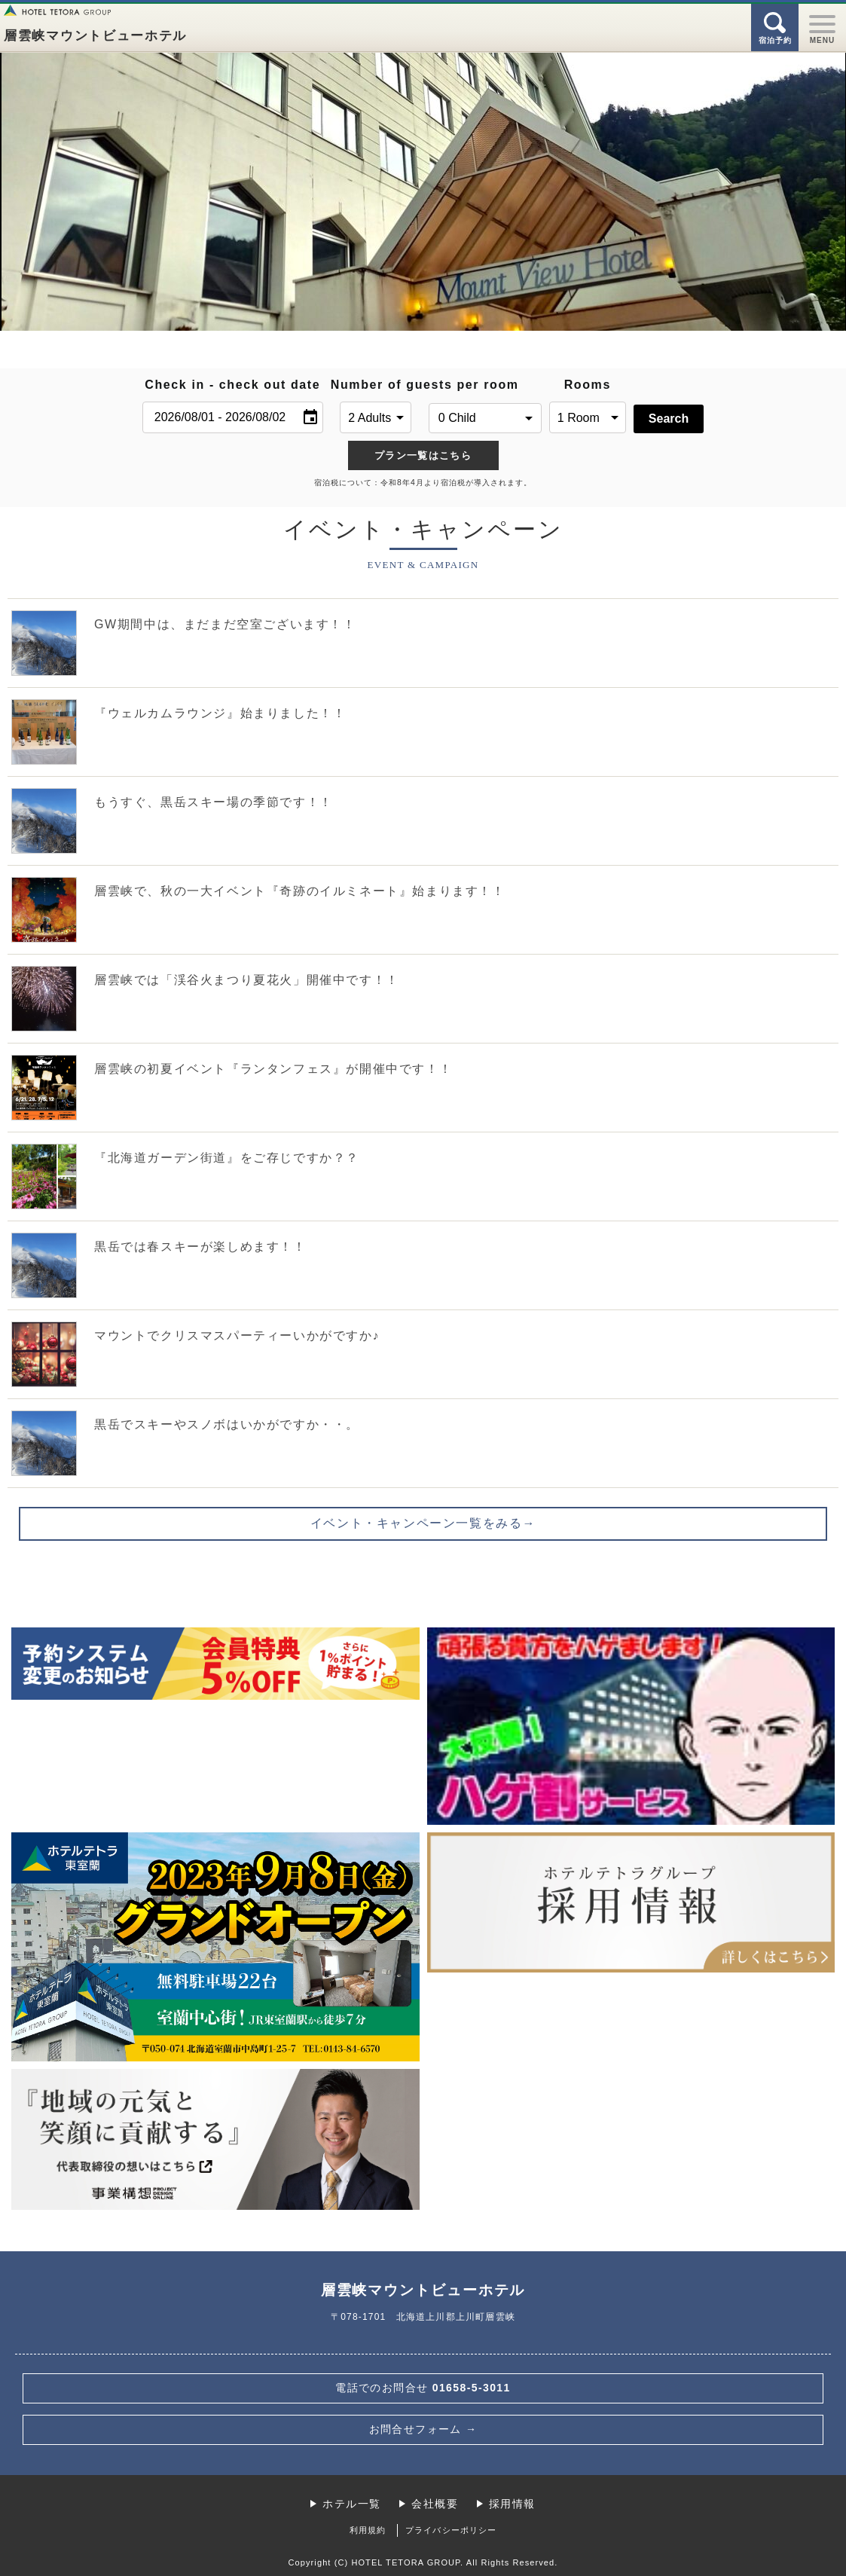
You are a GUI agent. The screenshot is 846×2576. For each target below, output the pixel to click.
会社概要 (434, 2504)
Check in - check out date (232, 384)
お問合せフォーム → (423, 2429)
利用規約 (368, 2530)
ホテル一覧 (351, 2504)
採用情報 (512, 2504)
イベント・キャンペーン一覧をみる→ (423, 1523)
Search (669, 418)
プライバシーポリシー (450, 2530)
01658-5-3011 (423, 2388)
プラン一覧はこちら (423, 455)
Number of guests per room (376, 384)
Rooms (587, 384)
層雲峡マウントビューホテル (95, 36)
